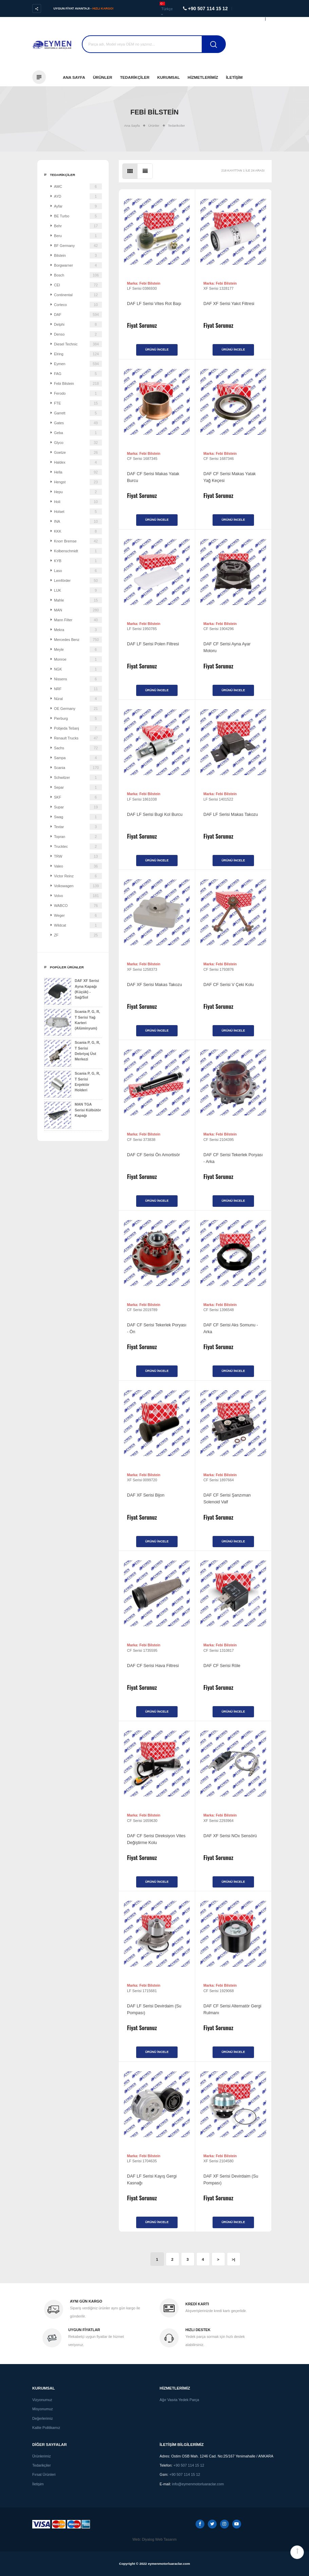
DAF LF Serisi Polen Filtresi (153, 644)
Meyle (78, 649)
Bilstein (78, 255)
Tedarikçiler (135, 77)
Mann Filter (78, 620)
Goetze (78, 452)
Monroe (78, 659)
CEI (78, 285)
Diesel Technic (78, 344)
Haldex (78, 462)
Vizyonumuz (42, 2400)
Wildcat (78, 925)
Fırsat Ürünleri (43, 2474)
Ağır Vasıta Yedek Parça (179, 2400)
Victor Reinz (78, 876)
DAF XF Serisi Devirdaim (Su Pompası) (230, 2179)
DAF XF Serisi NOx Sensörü (230, 1835)
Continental (78, 295)
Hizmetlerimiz (203, 77)
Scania (78, 768)
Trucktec (78, 846)
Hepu (78, 492)
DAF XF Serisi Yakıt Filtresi (228, 303)
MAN (78, 610)
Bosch (78, 275)
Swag (78, 817)
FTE (78, 403)
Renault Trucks (78, 738)
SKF (78, 797)
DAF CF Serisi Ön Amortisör (153, 1154)
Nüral (78, 699)
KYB (78, 561)
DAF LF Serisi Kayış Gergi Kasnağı (152, 2179)
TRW (78, 856)
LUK (78, 590)
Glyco (78, 443)
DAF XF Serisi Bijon (145, 1495)
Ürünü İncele (156, 349)
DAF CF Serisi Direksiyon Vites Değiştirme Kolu (156, 1839)
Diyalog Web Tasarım (159, 2539)
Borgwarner (78, 265)
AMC (78, 186)
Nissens (78, 679)
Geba (78, 433)
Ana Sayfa (74, 77)
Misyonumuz (42, 2409)
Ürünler (102, 77)
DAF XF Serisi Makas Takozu (154, 984)
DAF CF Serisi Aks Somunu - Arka (230, 1328)
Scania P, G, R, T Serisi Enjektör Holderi (72, 1084)
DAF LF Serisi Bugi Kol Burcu (155, 814)
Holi (78, 502)
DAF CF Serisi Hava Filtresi (153, 1665)
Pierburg (78, 718)
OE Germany (78, 708)
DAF (78, 314)
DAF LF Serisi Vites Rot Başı (154, 303)
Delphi (78, 324)
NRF (78, 689)
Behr (78, 226)
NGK (78, 669)
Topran (78, 837)
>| (233, 2259)
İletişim (234, 77)
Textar (78, 827)
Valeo (78, 866)
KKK (78, 531)
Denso (78, 334)
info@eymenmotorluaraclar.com (198, 2484)
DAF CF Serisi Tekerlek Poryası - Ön (156, 1328)
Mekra (78, 630)
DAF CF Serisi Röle (221, 1665)
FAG (78, 374)
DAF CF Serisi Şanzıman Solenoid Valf (227, 1498)
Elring (78, 354)
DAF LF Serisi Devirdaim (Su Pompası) (154, 2009)
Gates (78, 423)
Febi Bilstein (78, 383)
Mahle (78, 600)
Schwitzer (78, 777)
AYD (78, 196)
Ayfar (78, 206)
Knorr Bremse (78, 541)
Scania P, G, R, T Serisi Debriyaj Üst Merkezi (72, 1053)
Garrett (78, 413)
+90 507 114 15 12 (189, 2465)
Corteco (78, 305)
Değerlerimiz (42, 2418)
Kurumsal (168, 77)
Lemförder (78, 580)
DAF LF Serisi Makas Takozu (230, 814)
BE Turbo (78, 216)
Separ (78, 787)
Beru (78, 236)
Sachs (78, 748)
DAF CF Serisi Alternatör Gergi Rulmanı (232, 2009)
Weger (78, 915)
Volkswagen (78, 886)
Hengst (78, 482)
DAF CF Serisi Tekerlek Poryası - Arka (233, 1158)
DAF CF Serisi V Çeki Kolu (228, 984)
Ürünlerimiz (41, 2456)
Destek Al (266, 46)
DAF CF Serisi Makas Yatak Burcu (153, 477)
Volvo (78, 896)
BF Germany (78, 246)
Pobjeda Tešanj (78, 728)
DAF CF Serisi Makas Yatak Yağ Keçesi (229, 477)
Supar (78, 807)
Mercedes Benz (78, 640)
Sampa (78, 758)
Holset (78, 511)
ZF (78, 935)
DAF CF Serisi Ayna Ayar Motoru (227, 647)
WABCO (78, 905)
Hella (78, 472)
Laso (78, 571)
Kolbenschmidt (78, 551)
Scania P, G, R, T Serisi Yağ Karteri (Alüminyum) (72, 1022)
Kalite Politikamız (46, 2428)
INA (78, 521)
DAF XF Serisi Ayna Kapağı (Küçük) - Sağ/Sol (71, 991)
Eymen (78, 364)
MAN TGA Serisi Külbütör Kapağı (72, 1115)
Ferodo (78, 393)
